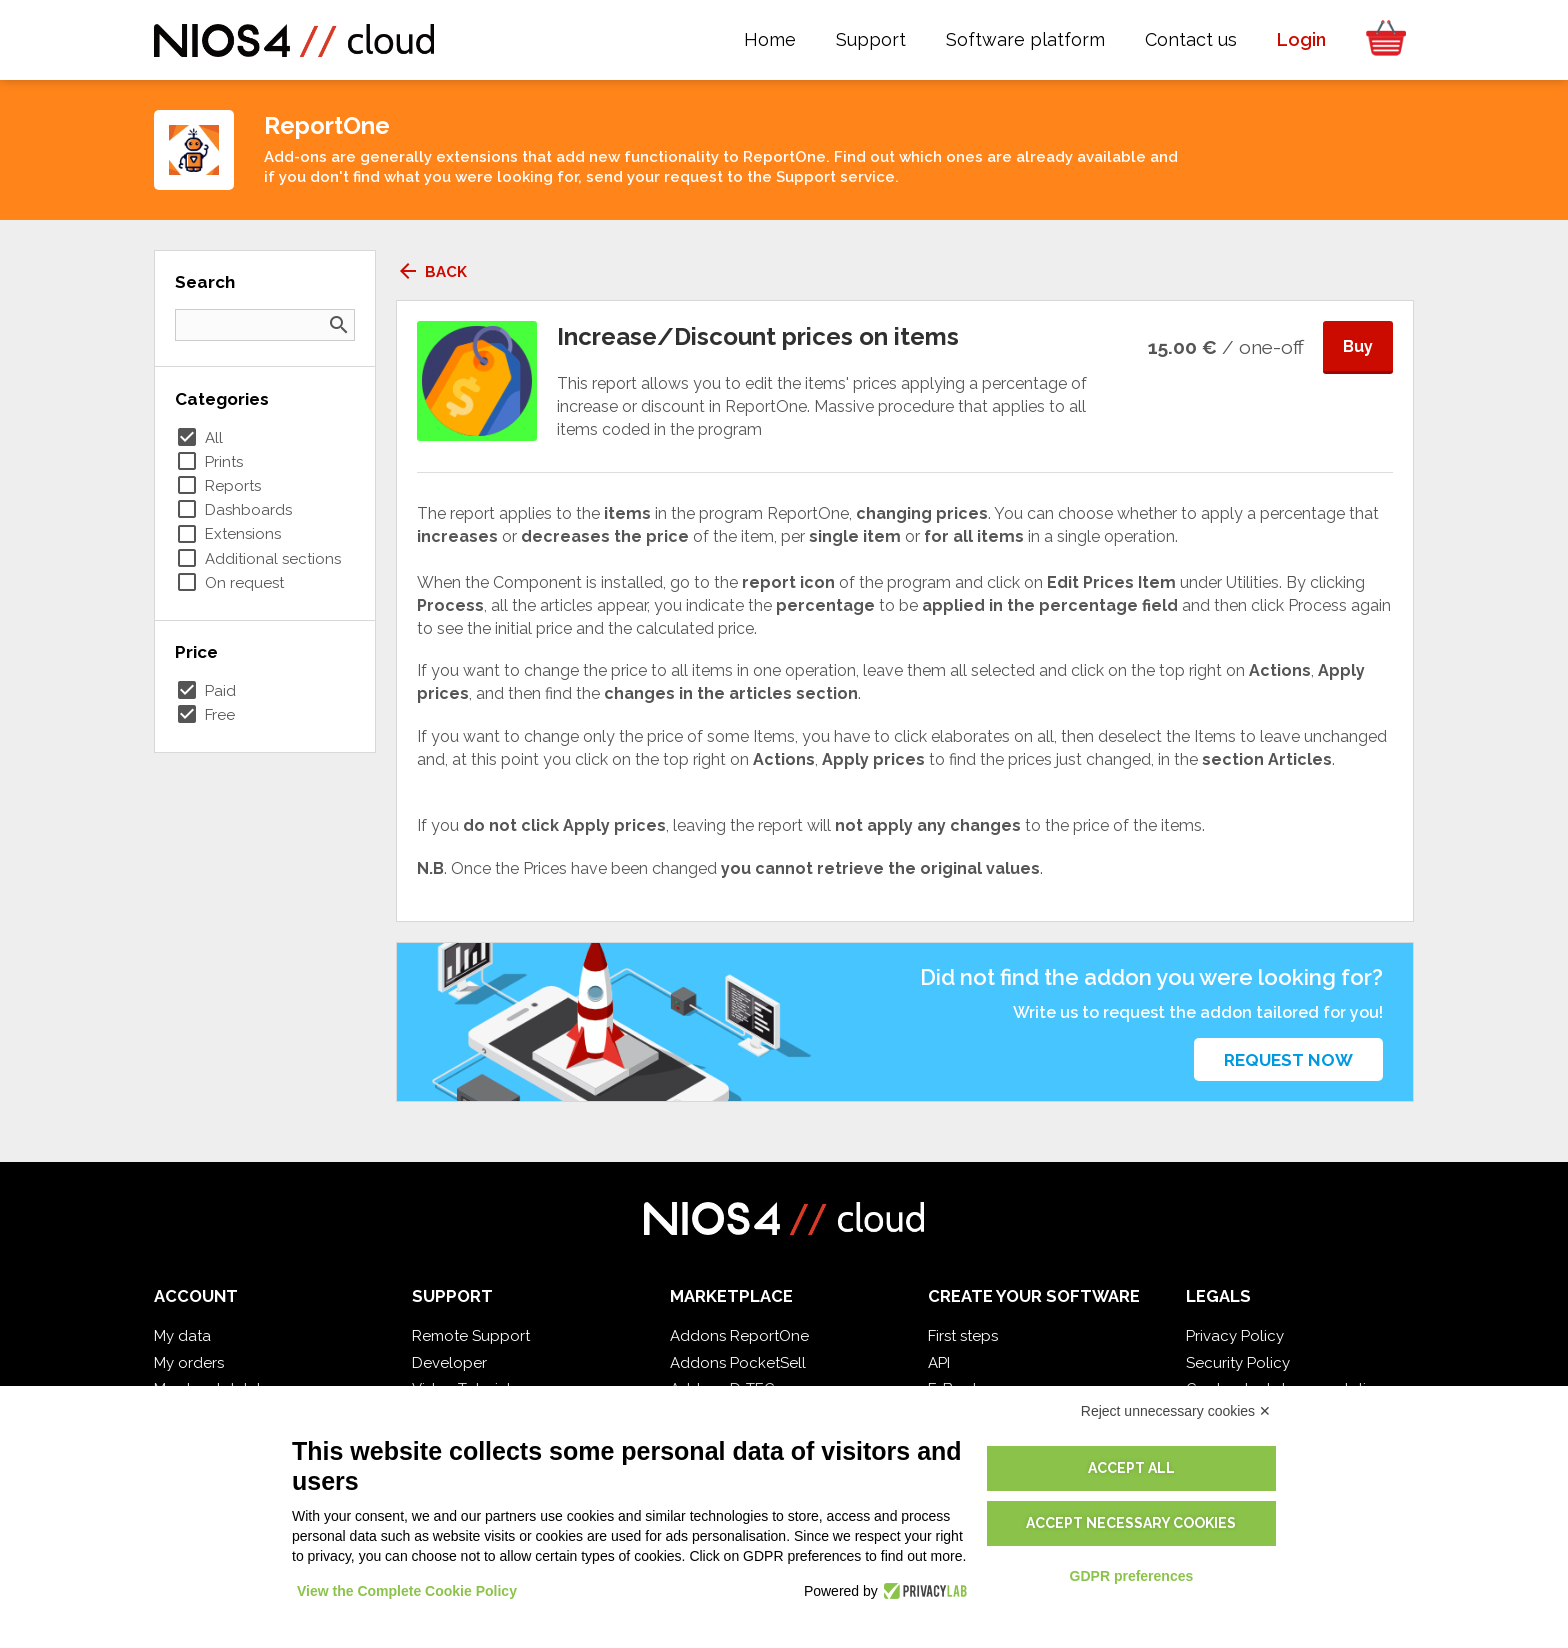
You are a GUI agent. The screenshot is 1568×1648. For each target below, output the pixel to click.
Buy (1358, 346)
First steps (963, 1336)
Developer (449, 1363)
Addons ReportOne (739, 1336)
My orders (189, 1363)
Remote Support (471, 1336)
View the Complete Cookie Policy (407, 1591)
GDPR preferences (1132, 1576)
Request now (1288, 1060)
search (339, 325)
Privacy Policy (1235, 1336)
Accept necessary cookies (1131, 1523)
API (939, 1363)
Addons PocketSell (738, 1363)
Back (431, 272)
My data (182, 1336)
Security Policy (1238, 1363)
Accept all (1131, 1468)
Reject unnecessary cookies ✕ (1176, 1411)
